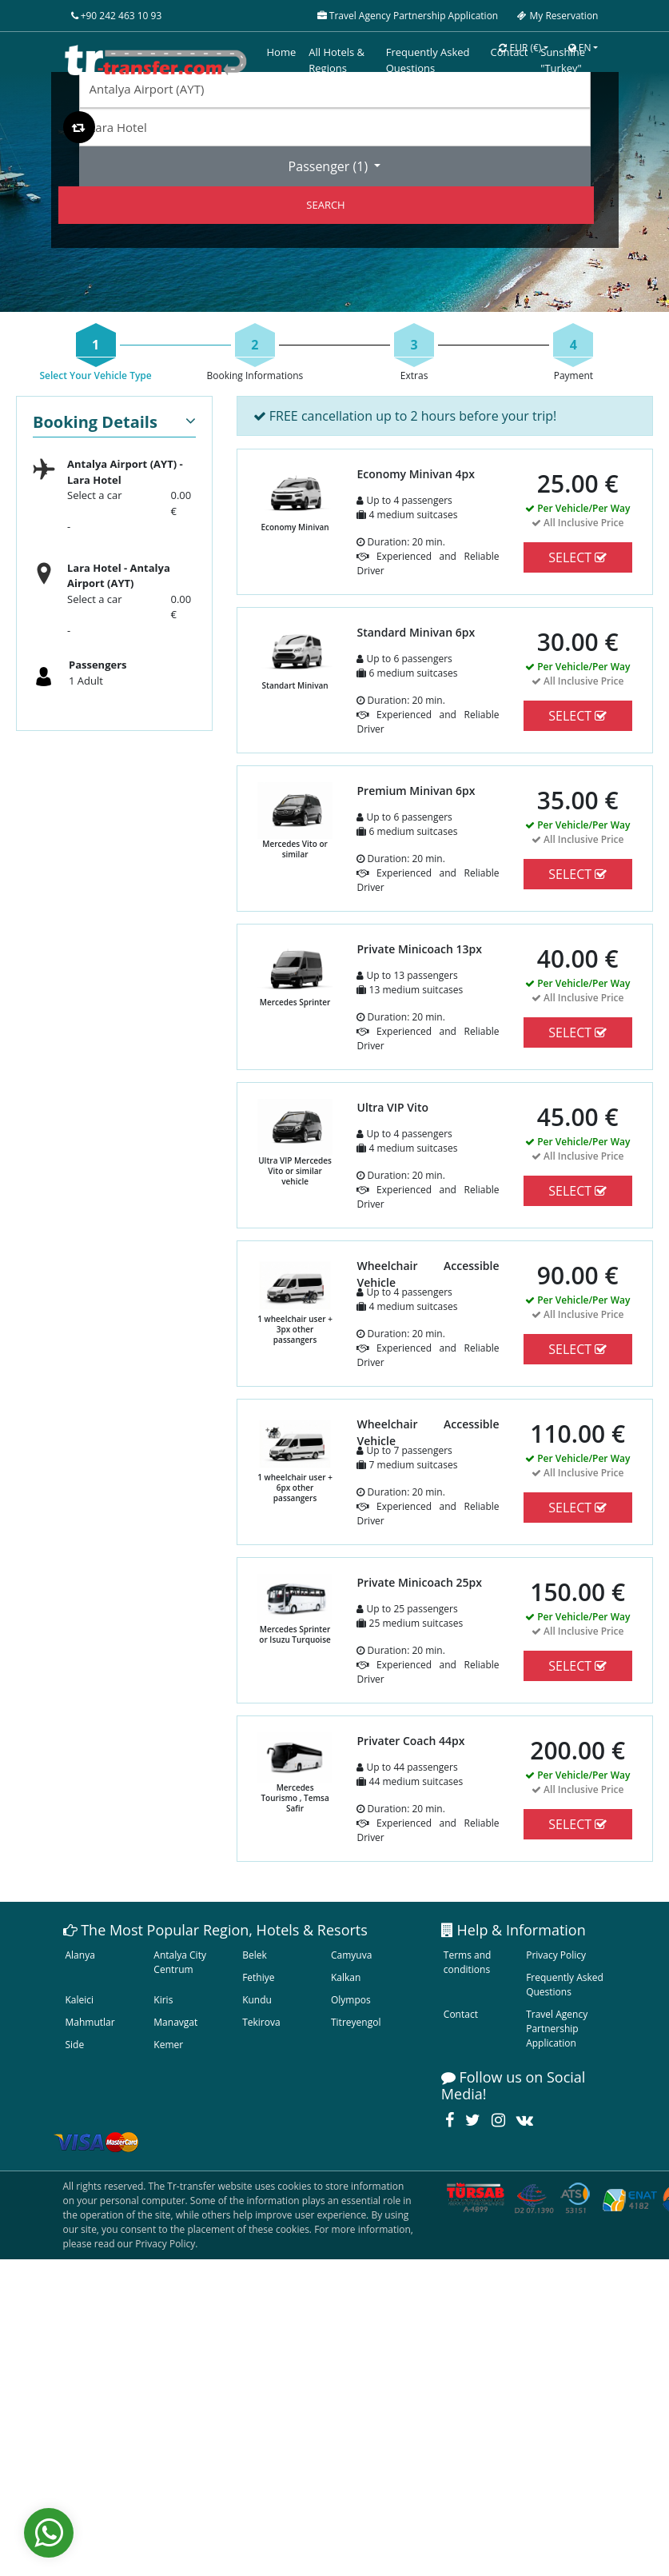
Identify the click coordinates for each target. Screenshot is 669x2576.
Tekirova (261, 2022)
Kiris (163, 2000)
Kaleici (80, 2000)
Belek (254, 1955)
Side (75, 2044)
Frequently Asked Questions (564, 1985)
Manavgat (175, 2022)
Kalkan (345, 1977)
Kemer (168, 2044)
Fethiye (258, 1977)
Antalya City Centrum (179, 1962)
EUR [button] (520, 47)
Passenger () (330, 166)
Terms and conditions (468, 1962)
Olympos (351, 2000)
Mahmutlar (90, 2022)
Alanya (80, 1955)
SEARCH (325, 205)
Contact (461, 2014)
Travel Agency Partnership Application (556, 2028)
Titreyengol (355, 2022)
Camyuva (351, 1955)
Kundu (257, 2000)
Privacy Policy (556, 1955)
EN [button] (579, 47)
